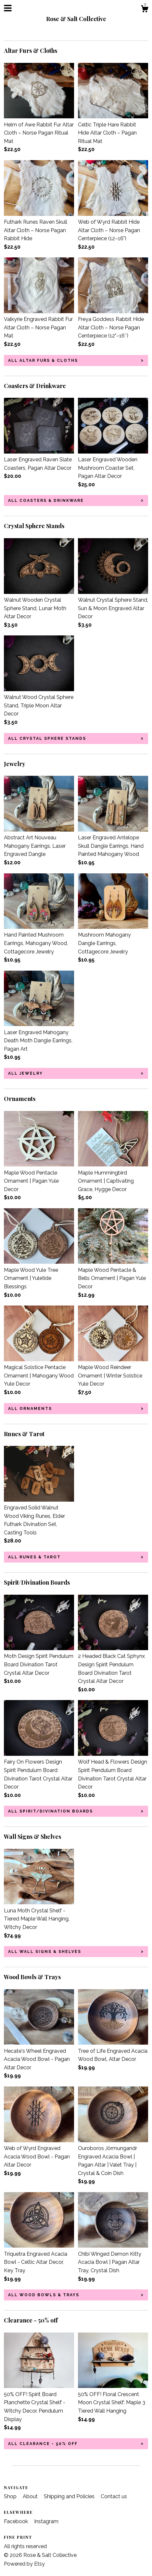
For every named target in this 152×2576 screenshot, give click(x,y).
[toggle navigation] (8, 8)
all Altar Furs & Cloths (43, 360)
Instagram (46, 2521)
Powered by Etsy (24, 2564)
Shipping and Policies (70, 2496)
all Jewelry (25, 1073)
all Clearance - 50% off (43, 2443)
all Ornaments (30, 1408)
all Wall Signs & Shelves (44, 1951)
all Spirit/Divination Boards (50, 1811)
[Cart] (144, 10)
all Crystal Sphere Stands (47, 738)
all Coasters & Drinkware (46, 500)
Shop (11, 2496)
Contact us (114, 2496)
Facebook (16, 2521)
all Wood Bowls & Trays (43, 2295)
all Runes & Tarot (34, 1557)
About (31, 2496)
